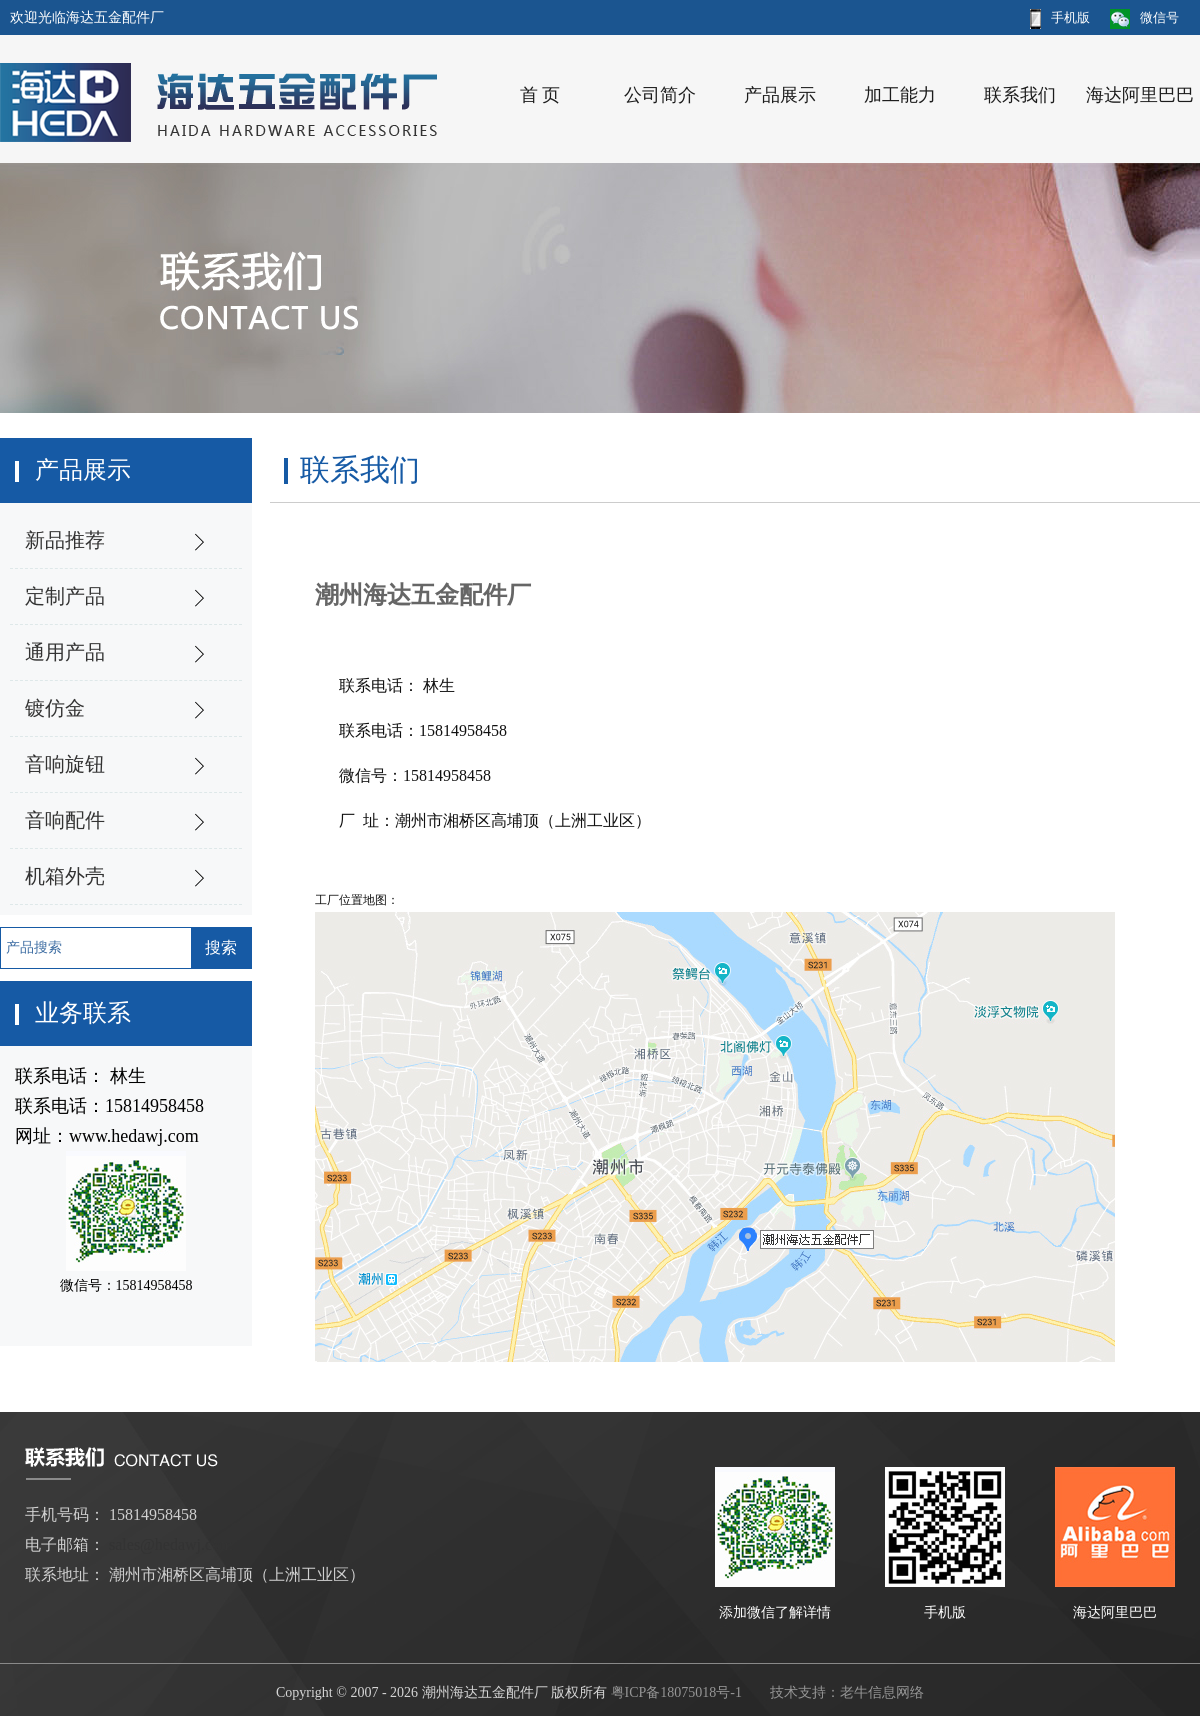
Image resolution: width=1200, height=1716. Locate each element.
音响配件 (65, 820)
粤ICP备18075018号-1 (676, 1692)
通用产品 (65, 652)
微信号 (1144, 17)
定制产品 (65, 596)
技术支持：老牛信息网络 (847, 1692)
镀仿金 (55, 708)
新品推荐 (65, 540)
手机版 (1060, 17)
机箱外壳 (65, 876)
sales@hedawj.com (171, 1544)
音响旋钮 (65, 764)
